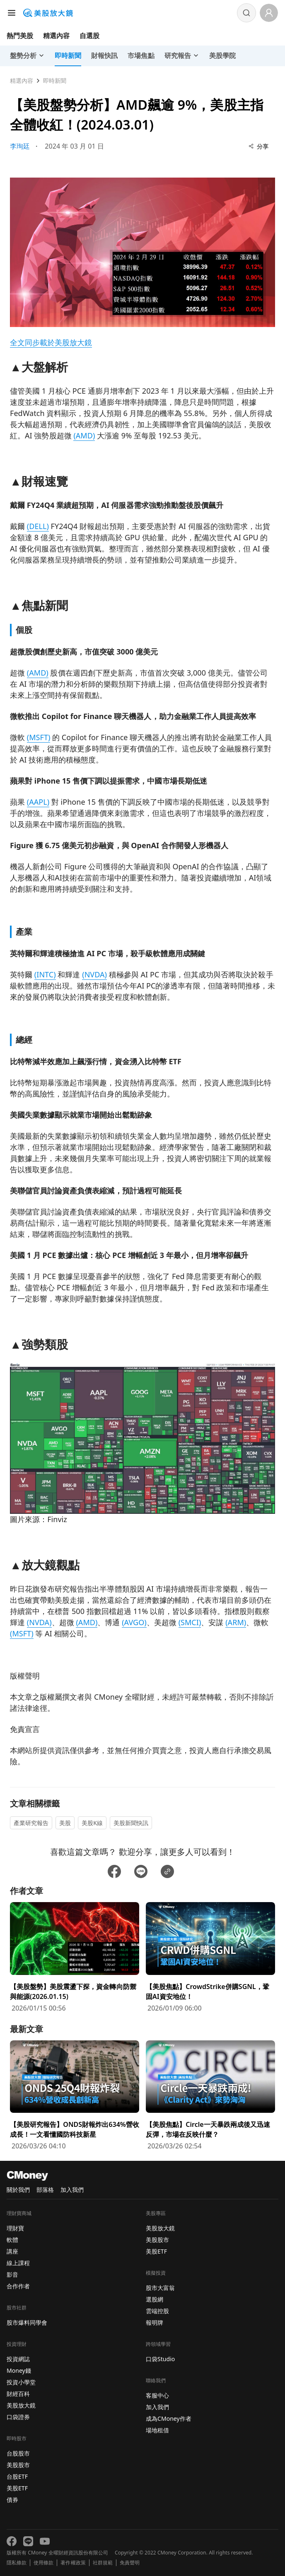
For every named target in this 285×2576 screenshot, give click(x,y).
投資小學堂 (21, 2382)
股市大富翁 (160, 2288)
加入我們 (72, 2190)
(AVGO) (134, 1622)
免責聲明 (130, 2562)
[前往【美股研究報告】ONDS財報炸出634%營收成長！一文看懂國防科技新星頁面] (74, 2095)
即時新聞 (54, 80)
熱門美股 (20, 35)
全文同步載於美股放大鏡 (51, 342)
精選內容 (56, 35)
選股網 (154, 2299)
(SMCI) (190, 1622)
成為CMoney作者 (168, 2418)
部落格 (45, 2190)
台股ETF (17, 2476)
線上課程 (18, 2263)
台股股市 (18, 2453)
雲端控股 (157, 2311)
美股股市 (18, 2465)
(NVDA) (94, 974)
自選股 (89, 35)
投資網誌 (18, 2359)
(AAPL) (38, 802)
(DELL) (38, 526)
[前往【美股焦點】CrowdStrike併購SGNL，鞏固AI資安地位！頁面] (210, 1957)
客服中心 (157, 2395)
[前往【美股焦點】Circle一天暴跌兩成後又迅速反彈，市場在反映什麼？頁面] (210, 2095)
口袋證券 (18, 2417)
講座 (12, 2251)
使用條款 (43, 2562)
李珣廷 (20, 146)
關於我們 (18, 2190)
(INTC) (45, 974)
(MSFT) (39, 737)
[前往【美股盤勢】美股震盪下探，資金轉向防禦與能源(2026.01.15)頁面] (74, 1957)
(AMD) (84, 435)
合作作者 (18, 2286)
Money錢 (19, 2370)
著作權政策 (72, 2562)
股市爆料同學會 (27, 2322)
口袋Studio (160, 2359)
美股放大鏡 (21, 2405)
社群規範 (103, 2562)
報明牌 (154, 2322)
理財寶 (15, 2228)
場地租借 (157, 2430)
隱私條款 (17, 2562)
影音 (12, 2274)
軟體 (12, 2240)
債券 (12, 2500)
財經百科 (18, 2394)
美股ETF (17, 2488)
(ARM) (235, 1622)
